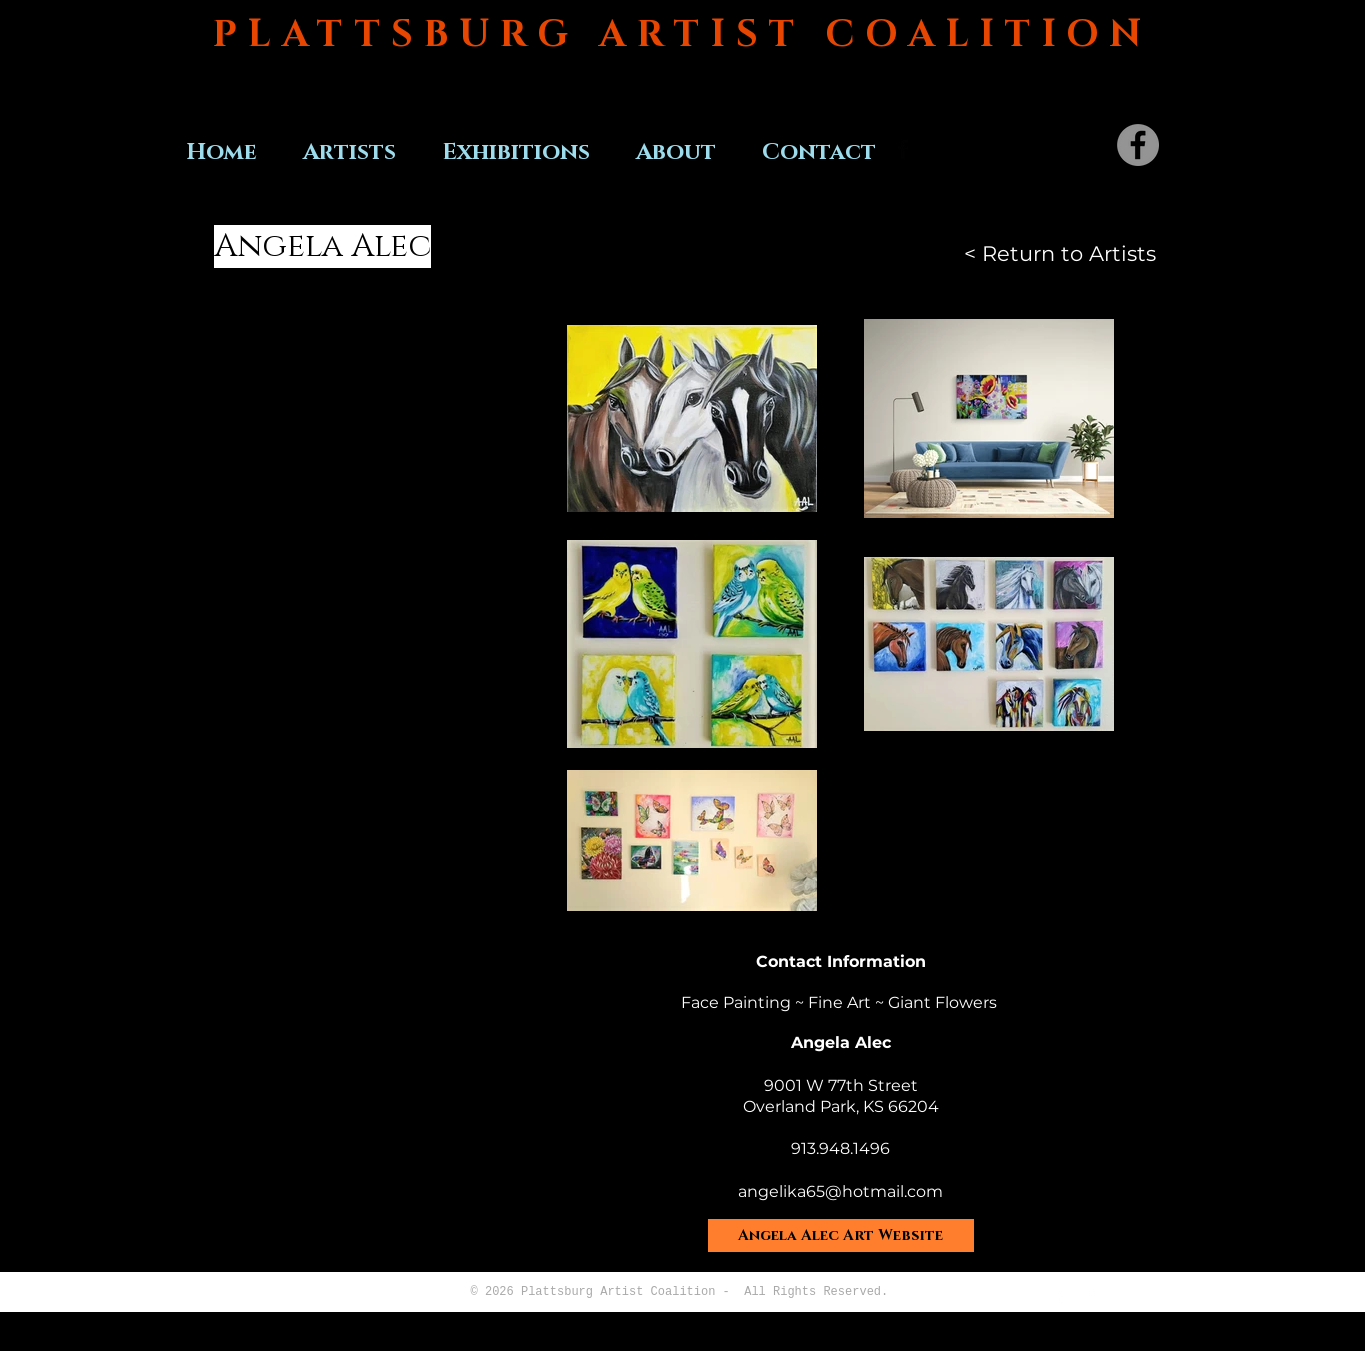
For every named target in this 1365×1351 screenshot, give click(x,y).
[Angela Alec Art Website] (841, 1235)
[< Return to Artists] (1060, 253)
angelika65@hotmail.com (840, 1191)
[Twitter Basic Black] (931, 149)
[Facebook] (1138, 145)
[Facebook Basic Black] (903, 149)
